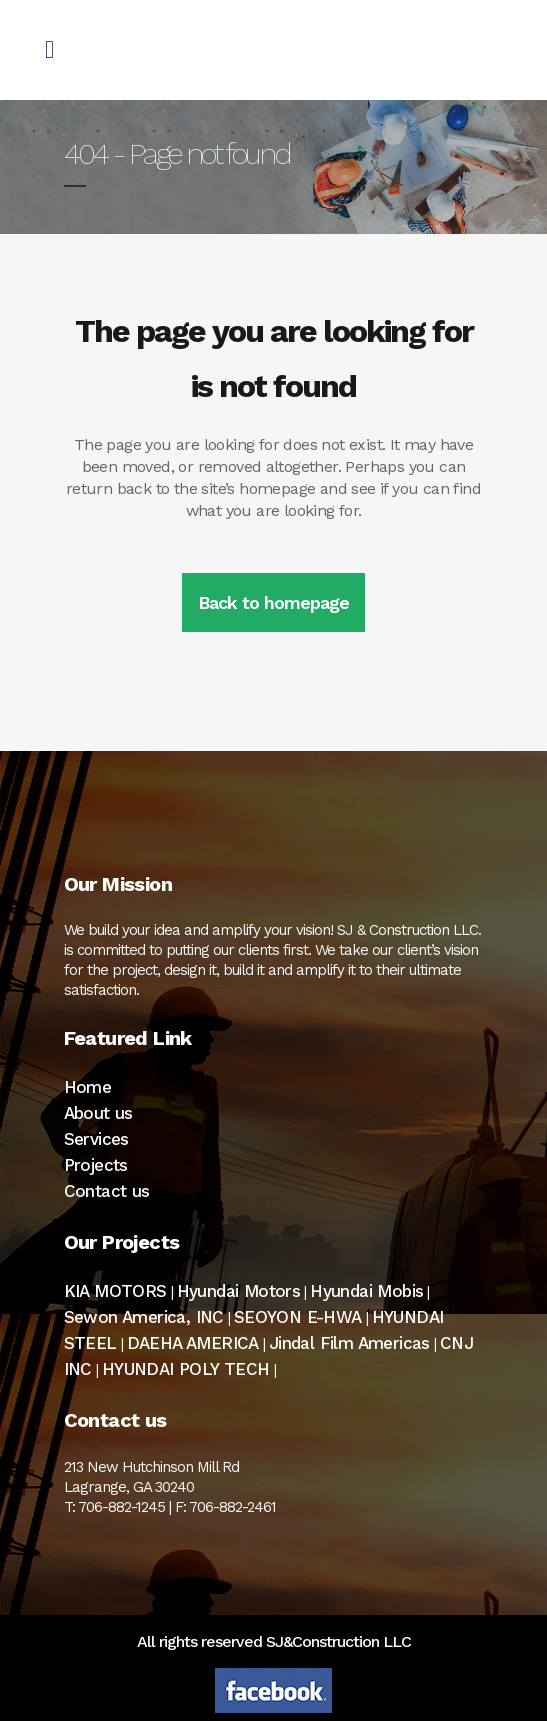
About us (98, 1113)
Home (88, 1087)
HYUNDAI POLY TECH (186, 1369)
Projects (96, 1165)
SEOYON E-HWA (298, 1317)
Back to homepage (273, 602)
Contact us (107, 1191)
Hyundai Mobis (366, 1291)
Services (96, 1139)
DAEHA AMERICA (193, 1343)
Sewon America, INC (144, 1317)
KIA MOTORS (115, 1291)
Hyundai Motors (239, 1291)
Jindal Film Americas (349, 1343)
